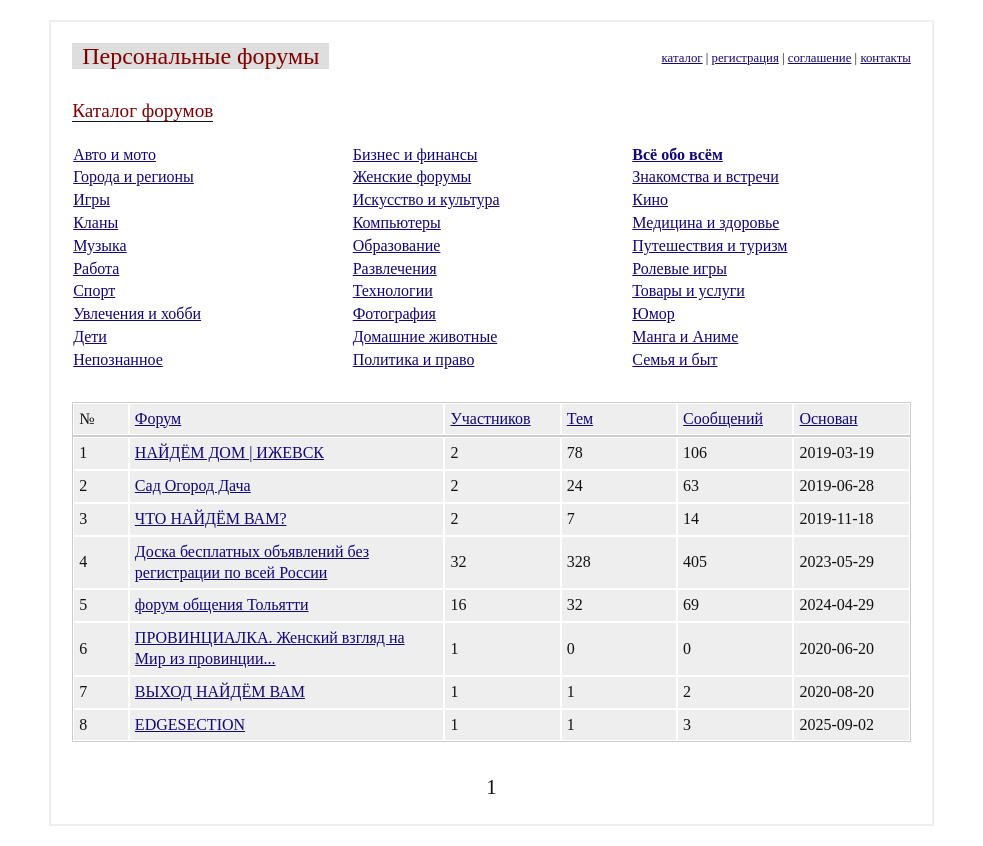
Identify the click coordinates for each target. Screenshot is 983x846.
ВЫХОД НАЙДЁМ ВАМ (220, 691)
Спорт (94, 290)
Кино (650, 199)
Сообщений (723, 418)
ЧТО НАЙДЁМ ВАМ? (211, 518)
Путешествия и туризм (709, 245)
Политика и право (414, 359)
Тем (580, 418)
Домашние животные (425, 336)
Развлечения (395, 268)
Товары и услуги (688, 290)
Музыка (100, 245)
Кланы (95, 222)
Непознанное (118, 359)
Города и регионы (133, 176)
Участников (490, 418)
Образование (397, 245)
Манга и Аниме (685, 336)
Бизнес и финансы (415, 154)
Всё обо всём (677, 154)
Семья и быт (674, 359)
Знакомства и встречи (705, 176)
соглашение (820, 58)
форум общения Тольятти (222, 604)
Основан (828, 418)
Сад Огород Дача (193, 485)
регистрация (745, 58)
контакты (885, 58)
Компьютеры (397, 222)
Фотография (394, 313)
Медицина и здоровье (705, 222)
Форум (158, 418)
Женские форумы (412, 176)
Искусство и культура (426, 199)
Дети (90, 336)
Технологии (393, 290)
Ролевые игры (679, 268)
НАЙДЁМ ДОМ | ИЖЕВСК (229, 452)
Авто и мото (114, 154)
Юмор (653, 313)
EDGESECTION (190, 724)
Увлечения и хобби (137, 313)
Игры (91, 199)
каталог (682, 58)
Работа (96, 268)
